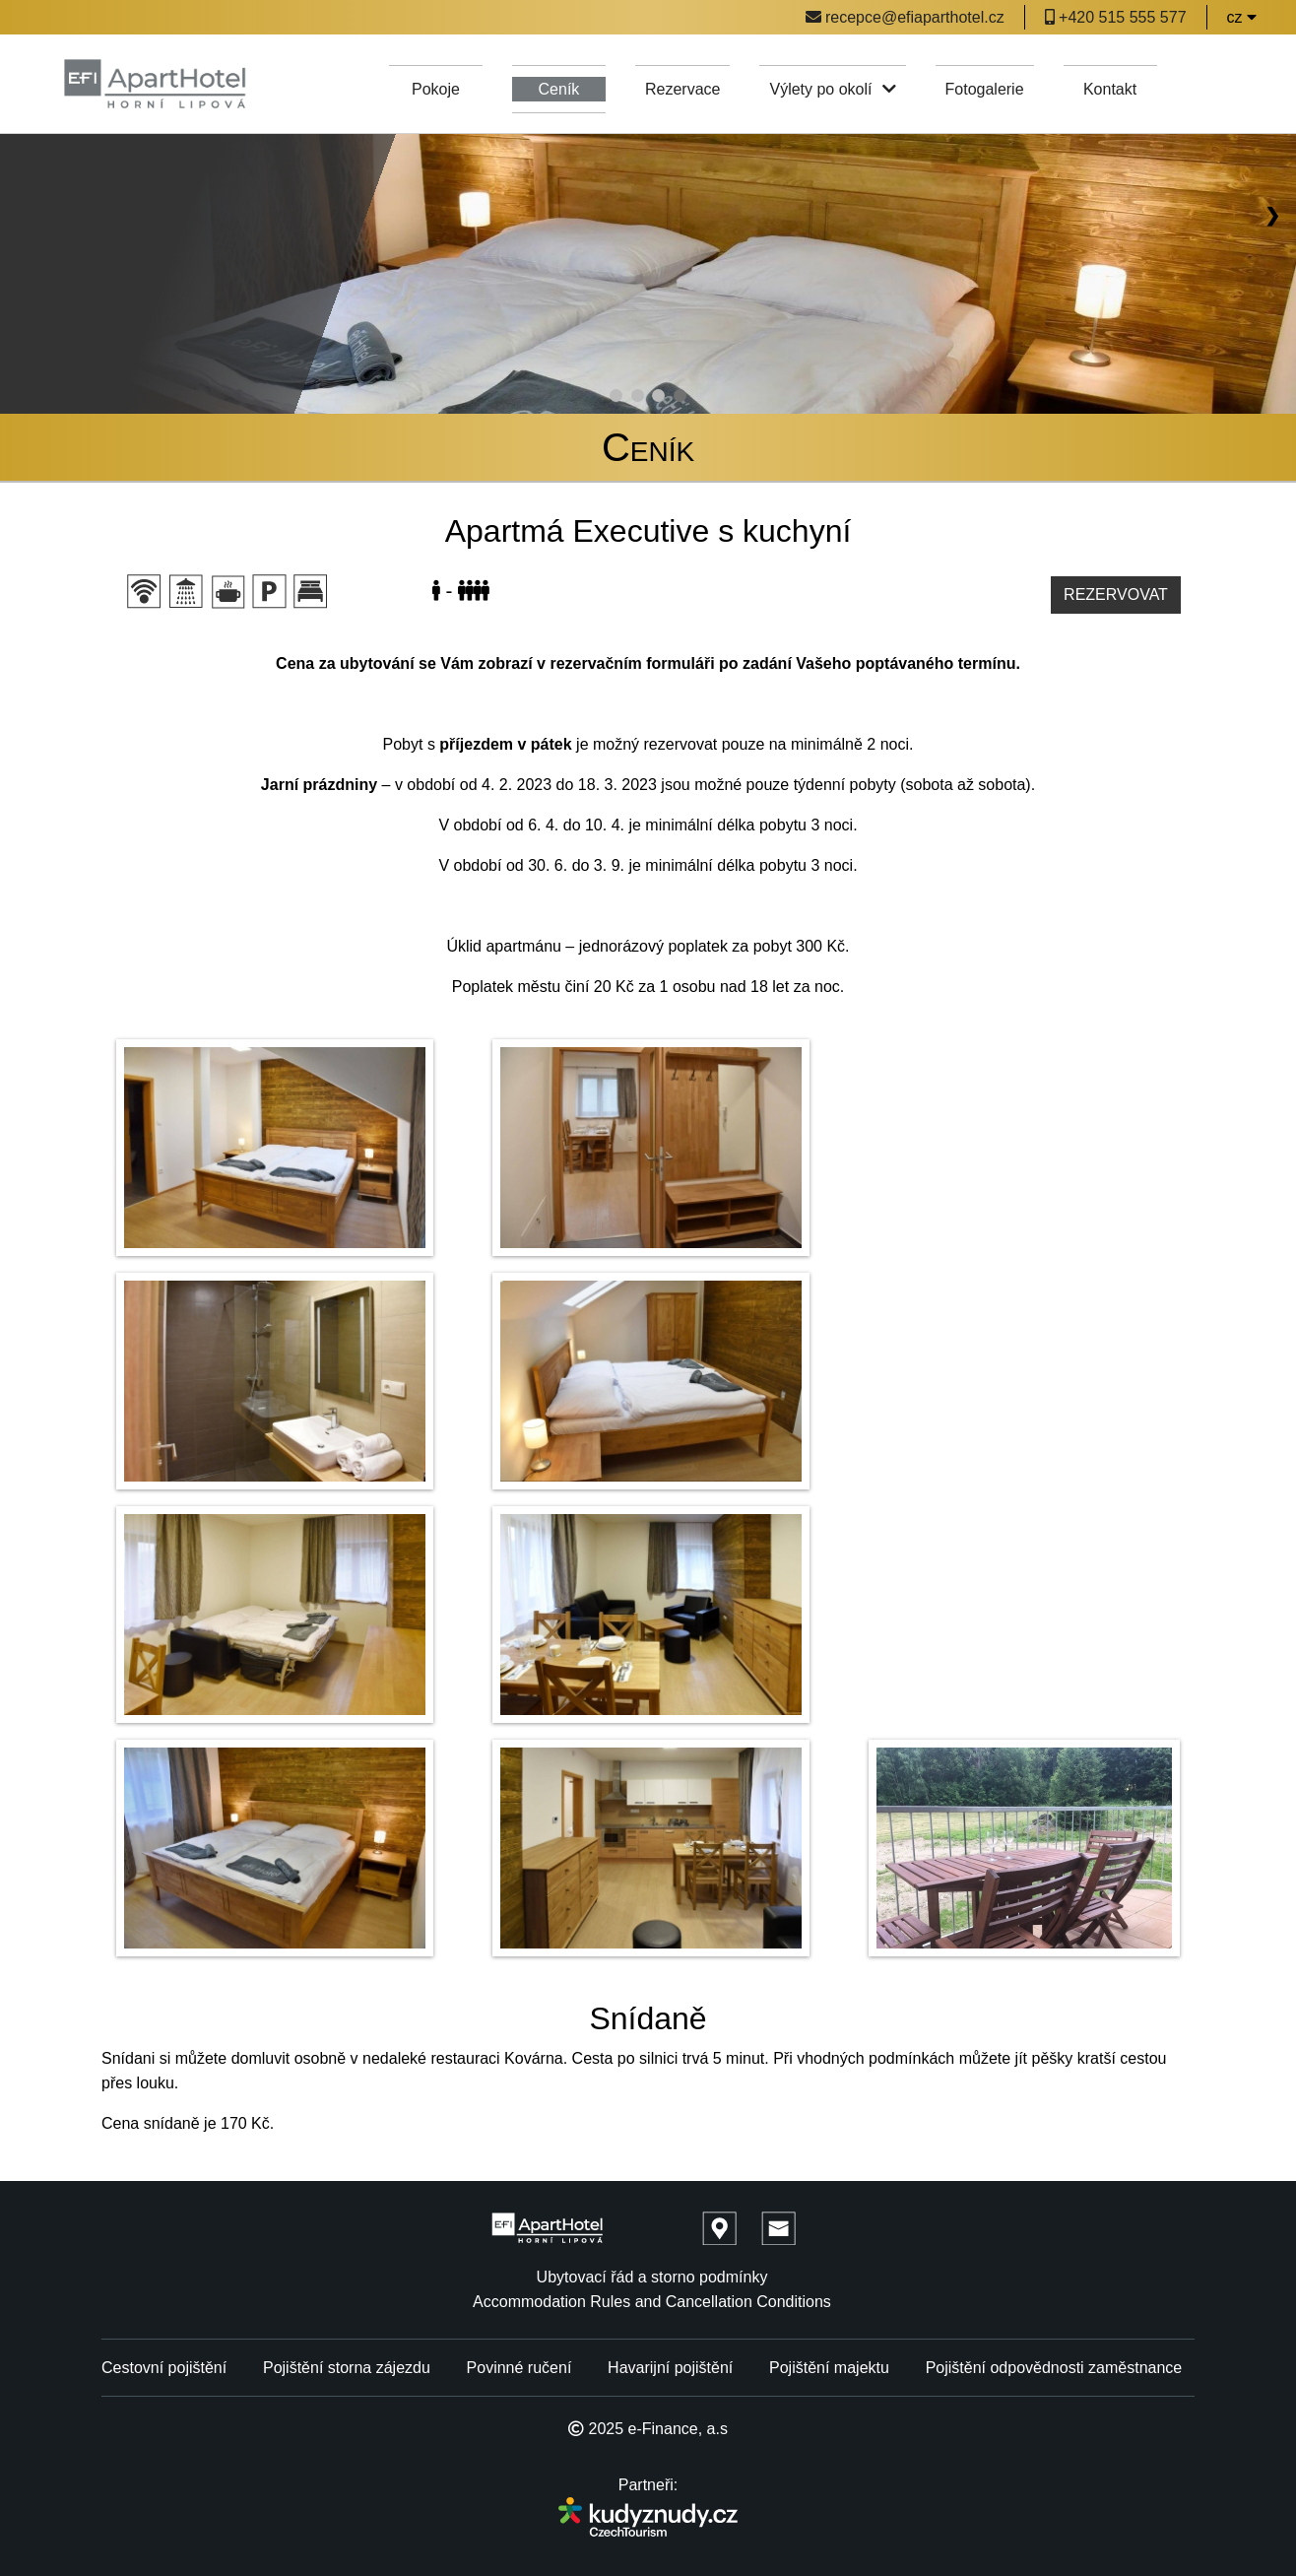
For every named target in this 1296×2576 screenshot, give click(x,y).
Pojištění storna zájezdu (346, 2367)
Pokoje (436, 89)
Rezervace (682, 89)
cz (1242, 17)
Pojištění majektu (829, 2367)
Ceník (559, 89)
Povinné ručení (519, 2367)
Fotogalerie (984, 89)
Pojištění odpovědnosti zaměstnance (1054, 2367)
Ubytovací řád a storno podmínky (652, 2277)
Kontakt (1109, 89)
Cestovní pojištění (164, 2367)
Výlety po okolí (832, 89)
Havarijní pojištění (670, 2367)
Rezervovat (1116, 594)
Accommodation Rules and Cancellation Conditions (652, 2301)
